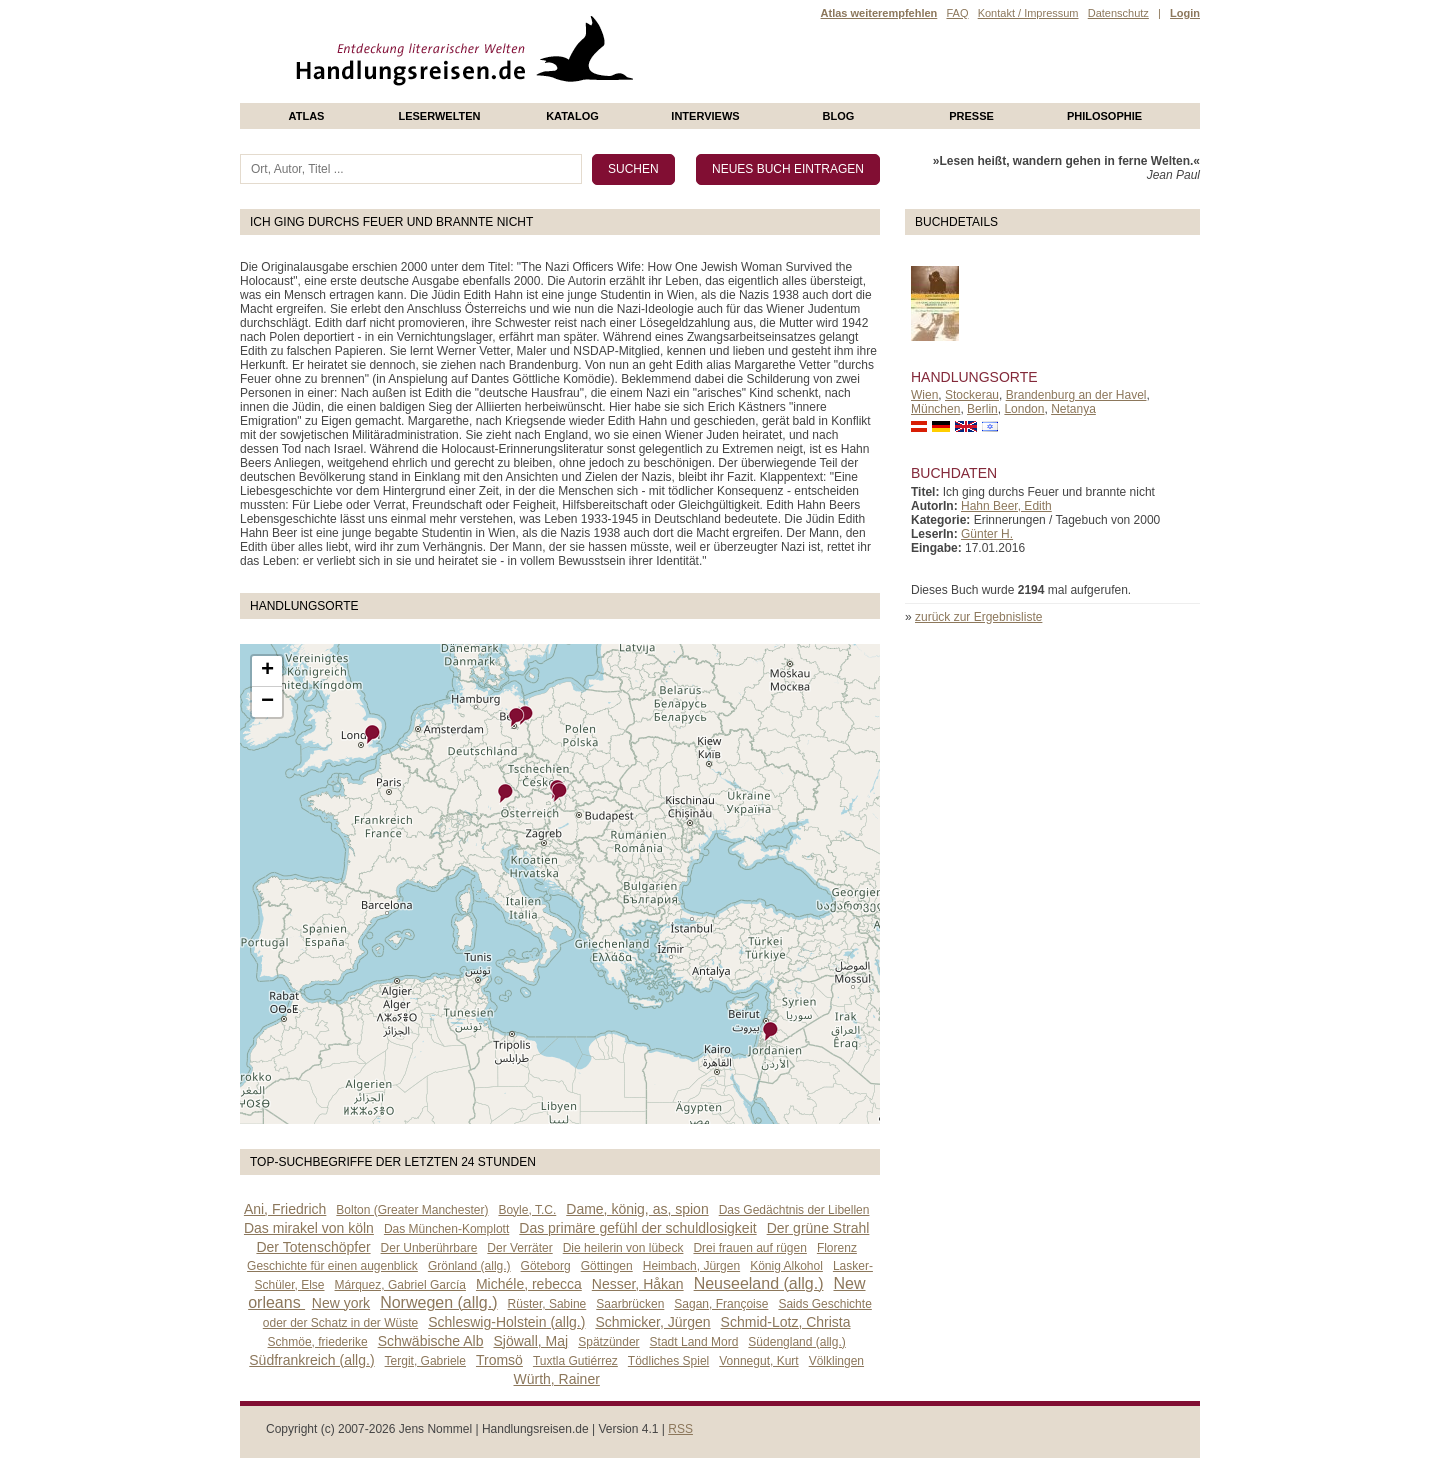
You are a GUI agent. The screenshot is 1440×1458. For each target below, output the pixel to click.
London (1024, 409)
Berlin (982, 409)
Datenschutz (1118, 13)
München (935, 409)
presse (971, 116)
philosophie (1104, 116)
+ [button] (267, 671)
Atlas (307, 116)
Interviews (705, 116)
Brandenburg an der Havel (1076, 395)
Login (1185, 13)
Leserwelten (439, 116)
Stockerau (972, 395)
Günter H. (987, 534)
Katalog (572, 116)
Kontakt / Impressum (1028, 13)
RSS (680, 1429)
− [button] (267, 702)
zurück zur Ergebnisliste (978, 617)
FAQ (957, 13)
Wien (924, 395)
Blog (839, 116)
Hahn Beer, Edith (1006, 506)
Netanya (1073, 409)
